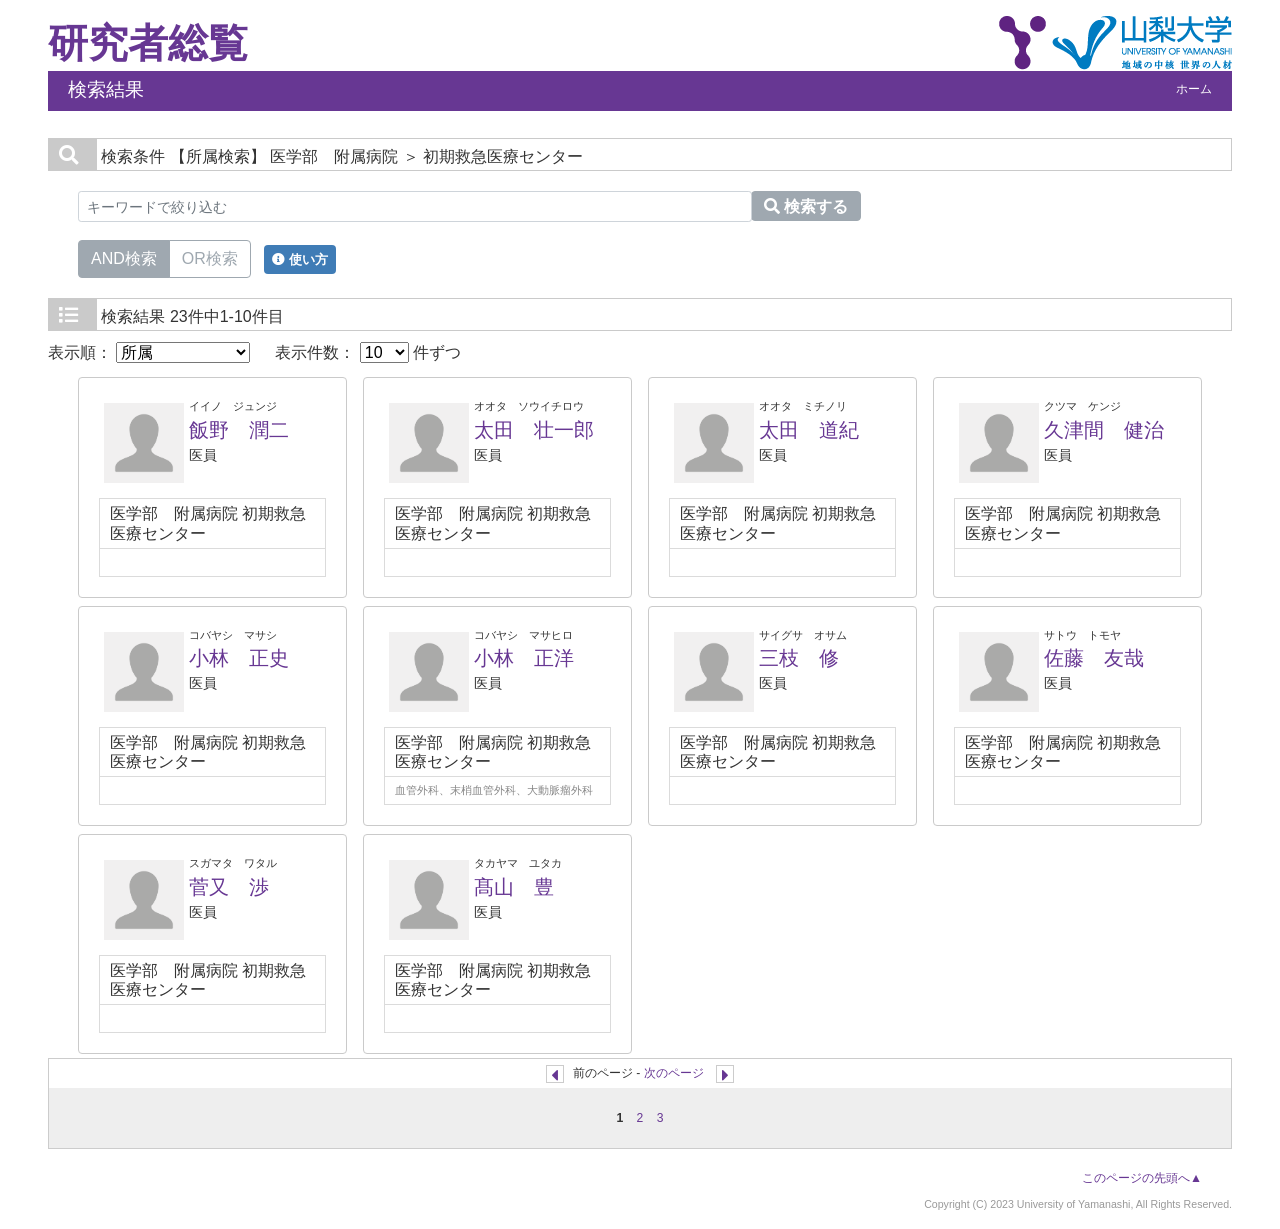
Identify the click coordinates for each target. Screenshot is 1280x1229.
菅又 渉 (229, 887)
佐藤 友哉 (1094, 658)
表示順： (149, 352)
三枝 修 (799, 658)
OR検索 (210, 257)
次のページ (674, 1073)
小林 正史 (239, 658)
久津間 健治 (1104, 430)
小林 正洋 (524, 658)
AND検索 (124, 257)
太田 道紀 (809, 430)
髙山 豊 (514, 887)
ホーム (1194, 89)
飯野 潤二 (239, 430)
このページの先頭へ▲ (1142, 1178)
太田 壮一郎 (534, 430)
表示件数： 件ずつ (368, 352)
